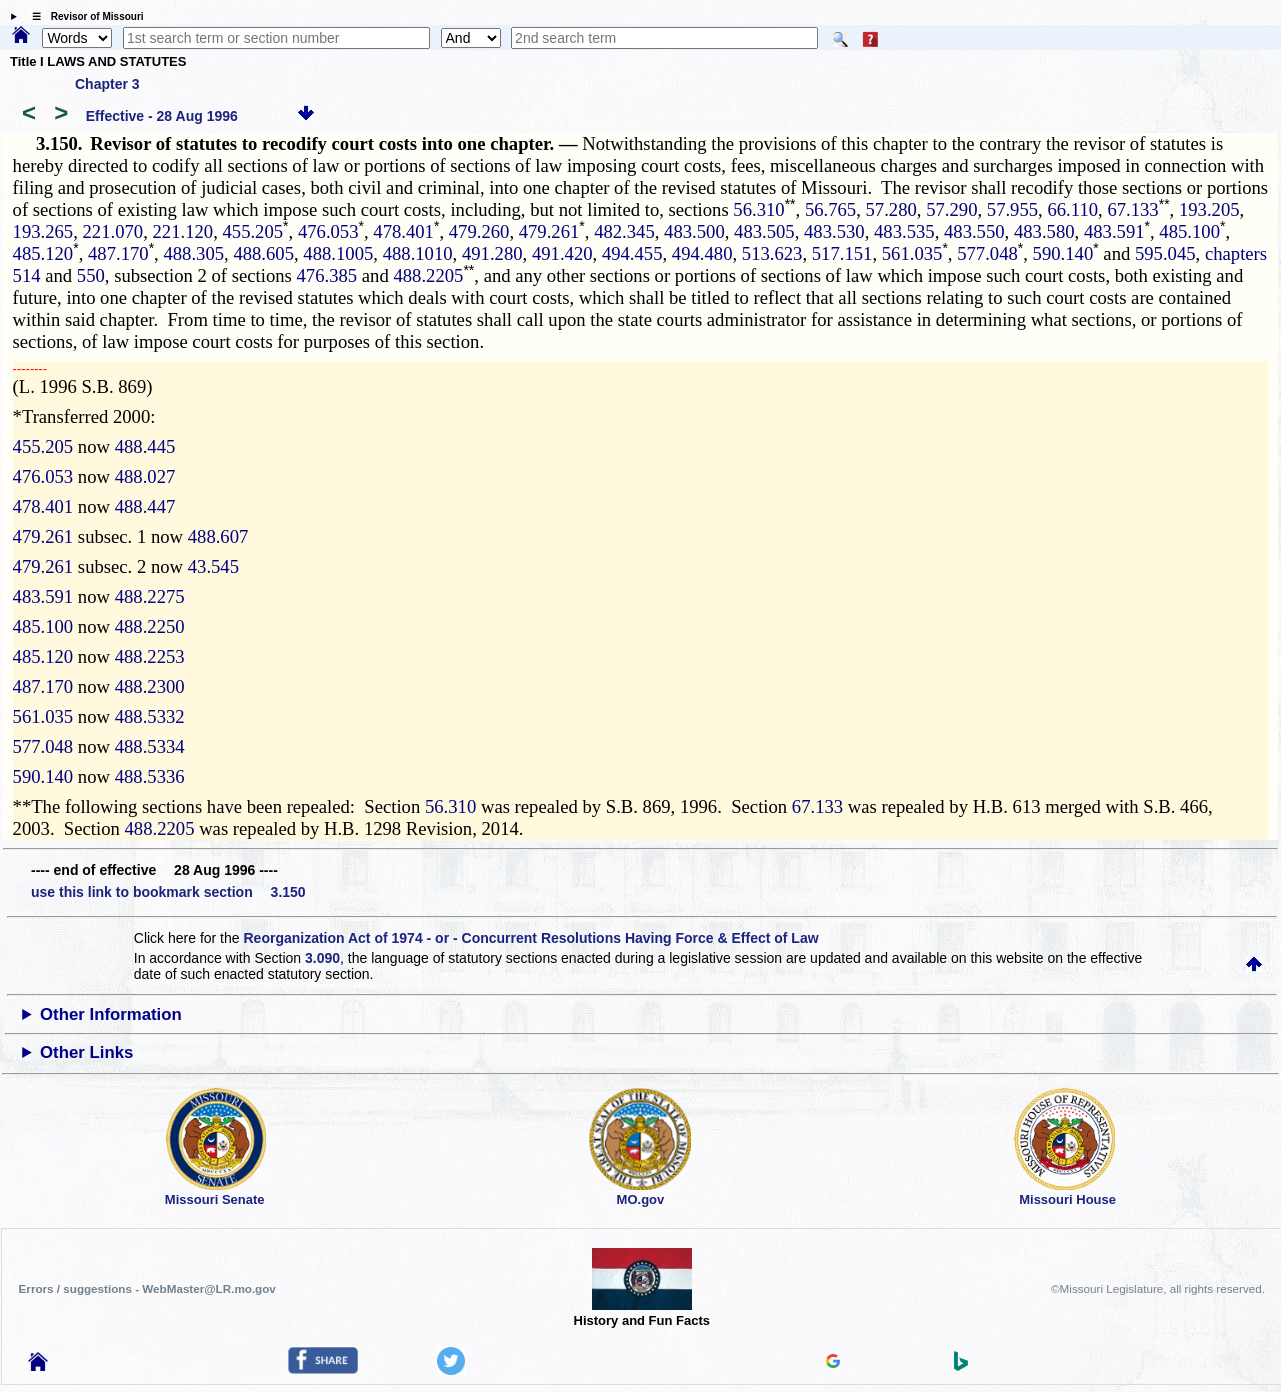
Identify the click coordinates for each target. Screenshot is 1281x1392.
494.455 (632, 253)
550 (91, 275)
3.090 (322, 958)
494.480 (702, 253)
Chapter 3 (107, 84)
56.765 (830, 209)
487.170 (118, 253)
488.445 (145, 446)
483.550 (974, 231)
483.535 (904, 231)
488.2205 (428, 275)
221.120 (183, 231)
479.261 (549, 231)
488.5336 (150, 776)
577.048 (987, 253)
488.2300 (150, 686)
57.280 (891, 209)
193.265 (43, 231)
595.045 (1165, 253)
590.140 (1063, 253)
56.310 (758, 209)
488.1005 (338, 253)
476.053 (328, 231)
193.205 (1209, 209)
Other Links (86, 1052)
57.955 (1012, 209)
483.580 (1044, 231)
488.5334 (150, 746)
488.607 (218, 536)
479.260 (479, 231)
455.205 (252, 231)
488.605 (263, 253)
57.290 (951, 209)
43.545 (213, 566)
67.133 (1132, 209)
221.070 (113, 231)
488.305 (193, 253)
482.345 (624, 231)
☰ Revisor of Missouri (83, 16)
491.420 (562, 253)
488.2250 (150, 626)
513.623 (772, 253)
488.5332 (150, 716)
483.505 (764, 231)
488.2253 (150, 656)
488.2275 (150, 596)
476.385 (327, 275)
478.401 (403, 231)
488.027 (145, 476)
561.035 (912, 253)
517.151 (842, 253)
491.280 (492, 253)
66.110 (1072, 209)
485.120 (43, 253)
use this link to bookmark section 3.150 (168, 892)
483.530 (834, 231)
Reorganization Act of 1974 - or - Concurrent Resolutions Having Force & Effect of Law (530, 938)
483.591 (1114, 231)
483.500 (694, 231)
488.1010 (418, 253)
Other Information (111, 1014)
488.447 (145, 506)
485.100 (1189, 231)
